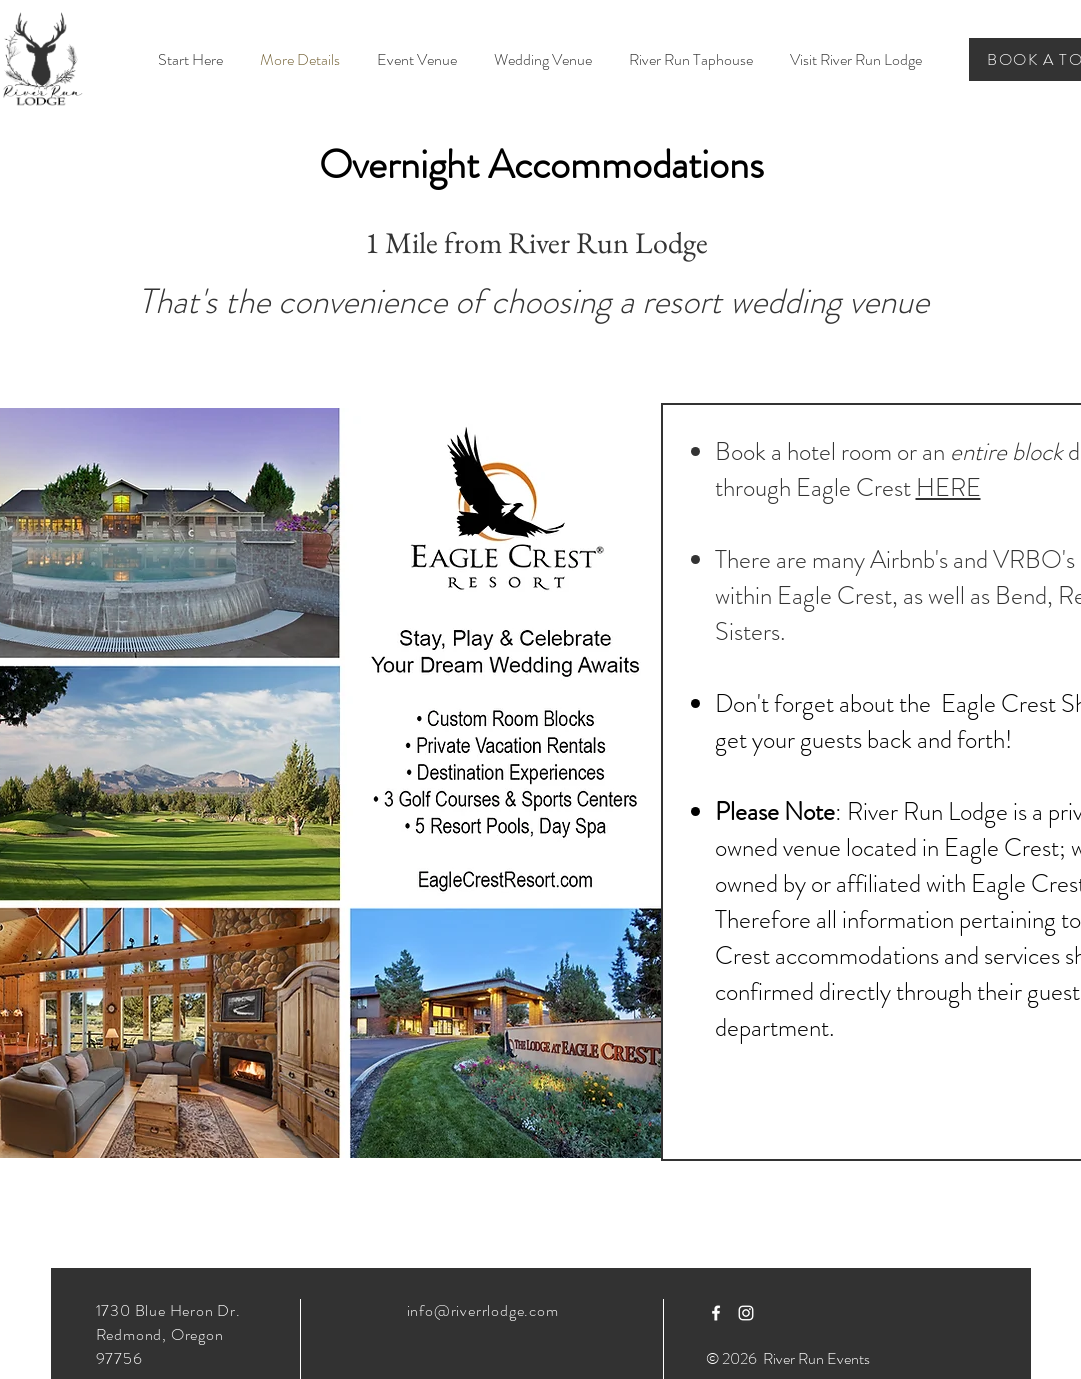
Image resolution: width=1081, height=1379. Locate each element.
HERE (948, 488)
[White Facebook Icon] (716, 1313)
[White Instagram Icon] (746, 1313)
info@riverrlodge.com (483, 1310)
